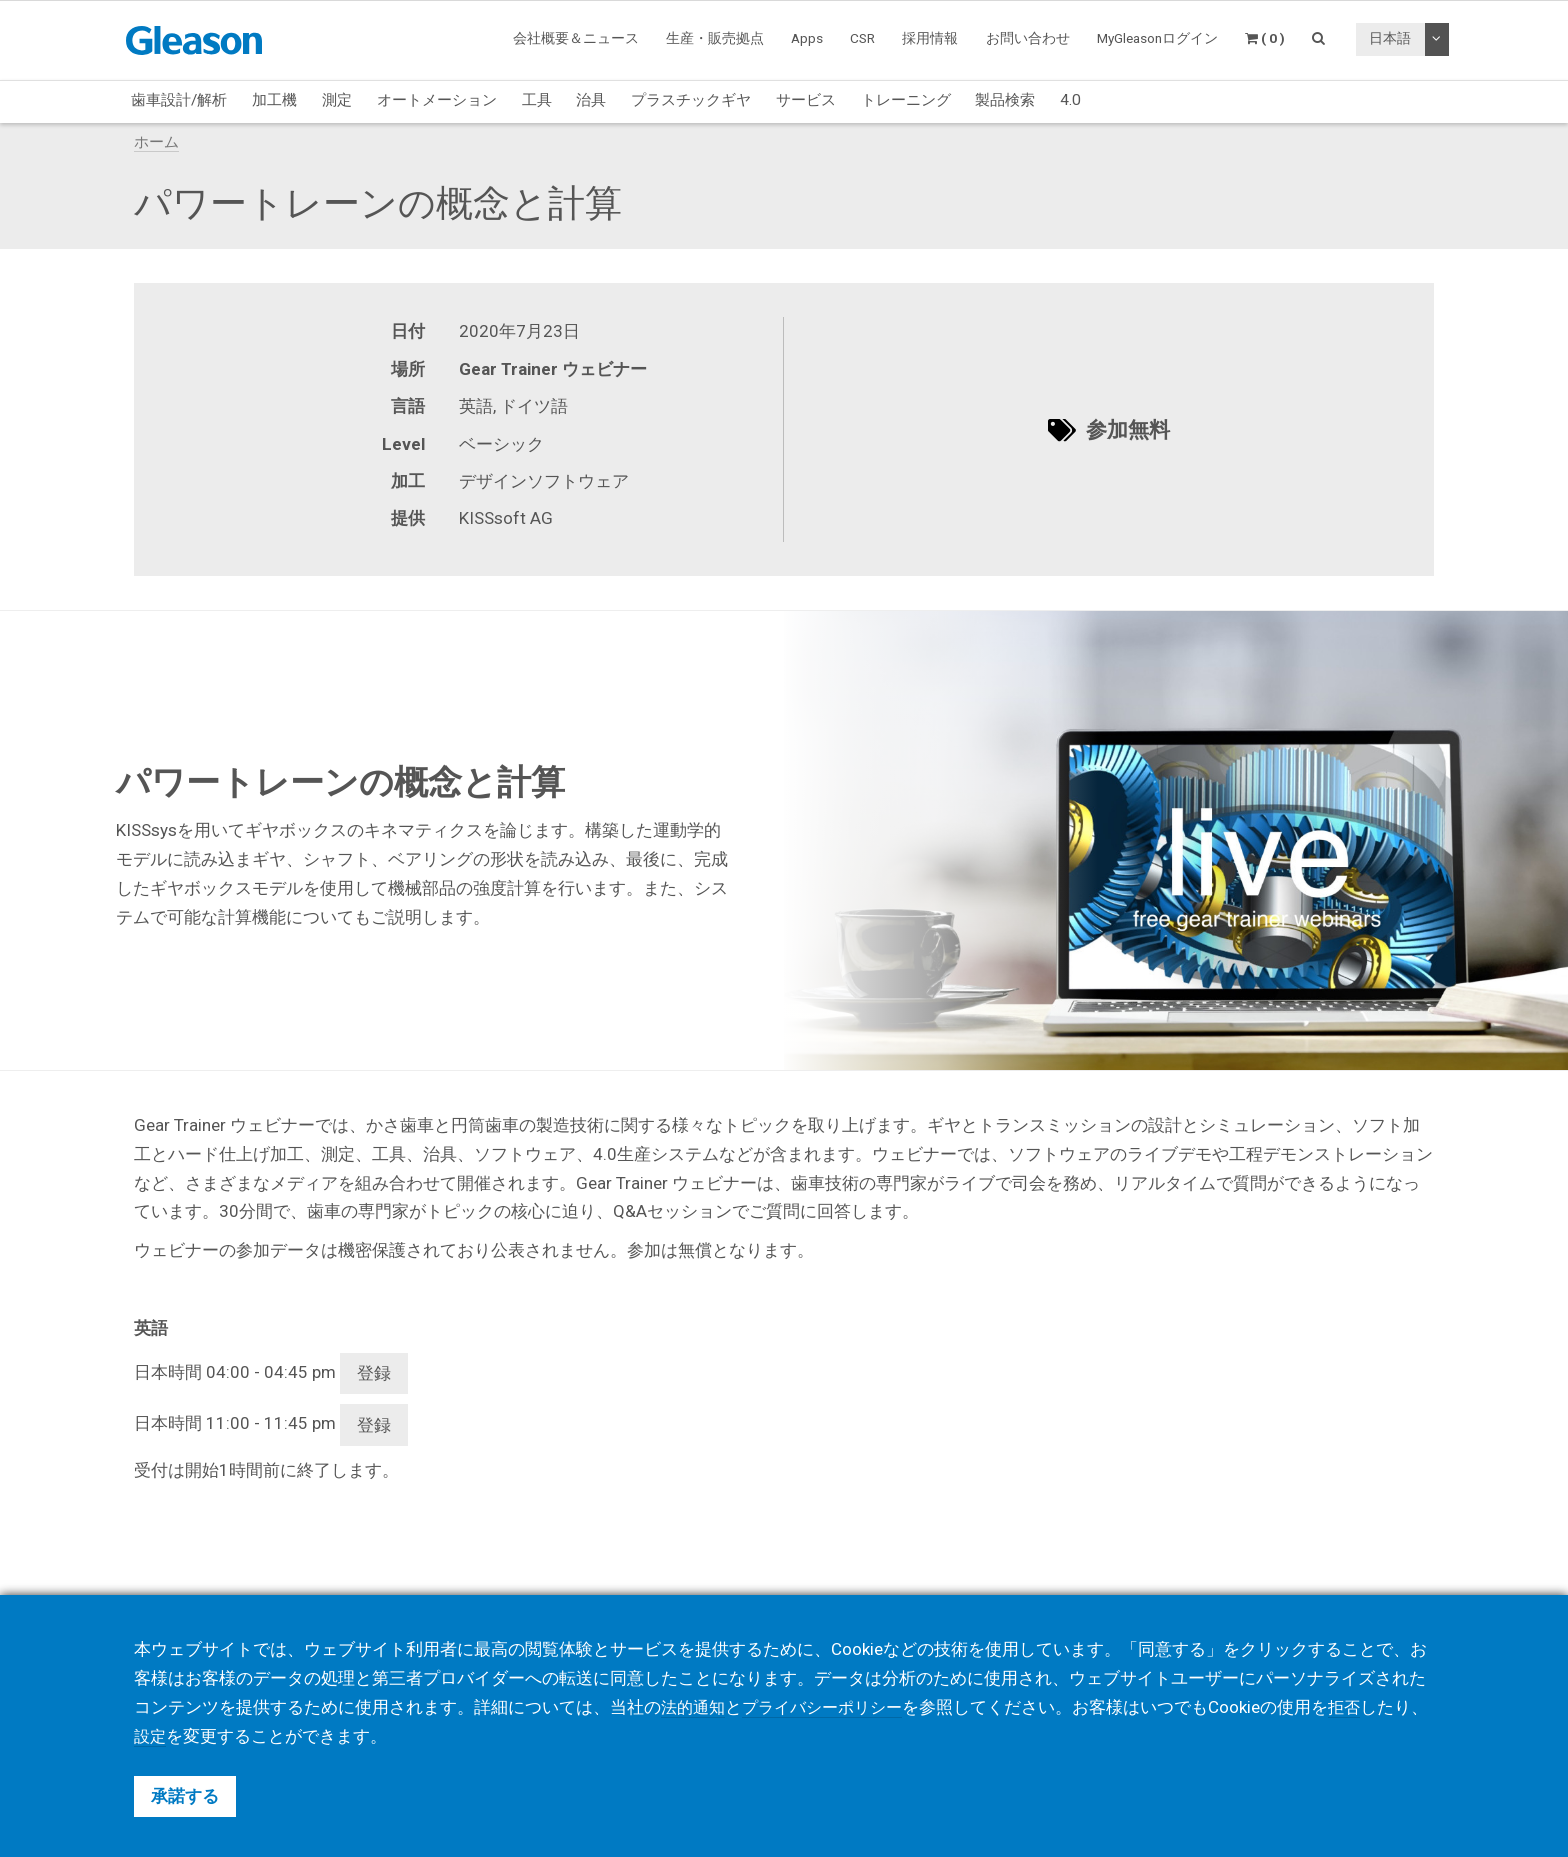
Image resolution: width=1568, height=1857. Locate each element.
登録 (374, 1373)
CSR (862, 38)
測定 (337, 100)
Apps (807, 38)
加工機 (274, 100)
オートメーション (437, 100)
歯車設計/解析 (179, 100)
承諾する (185, 1796)
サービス (806, 100)
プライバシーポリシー (831, 1707)
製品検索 (1005, 100)
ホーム (156, 142)
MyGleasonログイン (1157, 38)
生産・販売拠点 (715, 38)
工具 (537, 100)
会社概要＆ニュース (576, 38)
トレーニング (906, 100)
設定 (185, 1736)
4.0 (1070, 100)
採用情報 (930, 38)
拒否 (1359, 1707)
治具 (591, 100)
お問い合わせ (1028, 38)
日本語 (1390, 38)
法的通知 (695, 1707)
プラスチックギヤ (691, 100)
